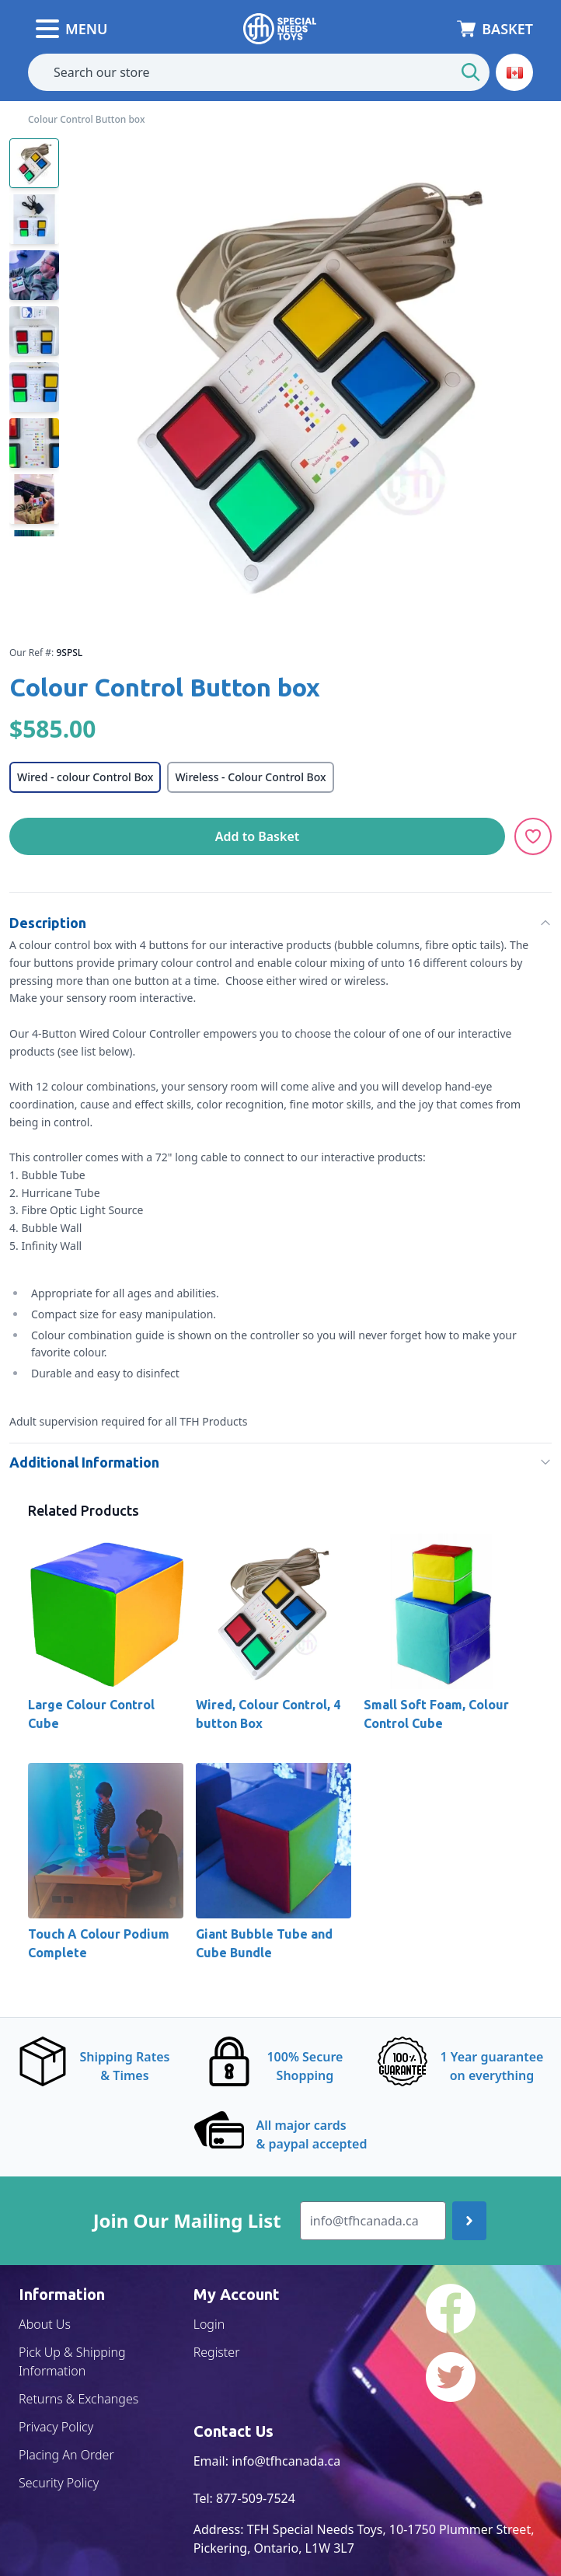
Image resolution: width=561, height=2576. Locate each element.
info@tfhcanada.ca (286, 2461)
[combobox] (259, 72)
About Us (45, 2324)
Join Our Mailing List (187, 2220)
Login (209, 2324)
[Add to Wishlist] (533, 836)
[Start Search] (470, 72)
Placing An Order (66, 2454)
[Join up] (469, 2220)
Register (216, 2352)
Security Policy (59, 2482)
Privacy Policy (56, 2426)
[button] (514, 72)
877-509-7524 (255, 2498)
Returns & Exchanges (78, 2398)
